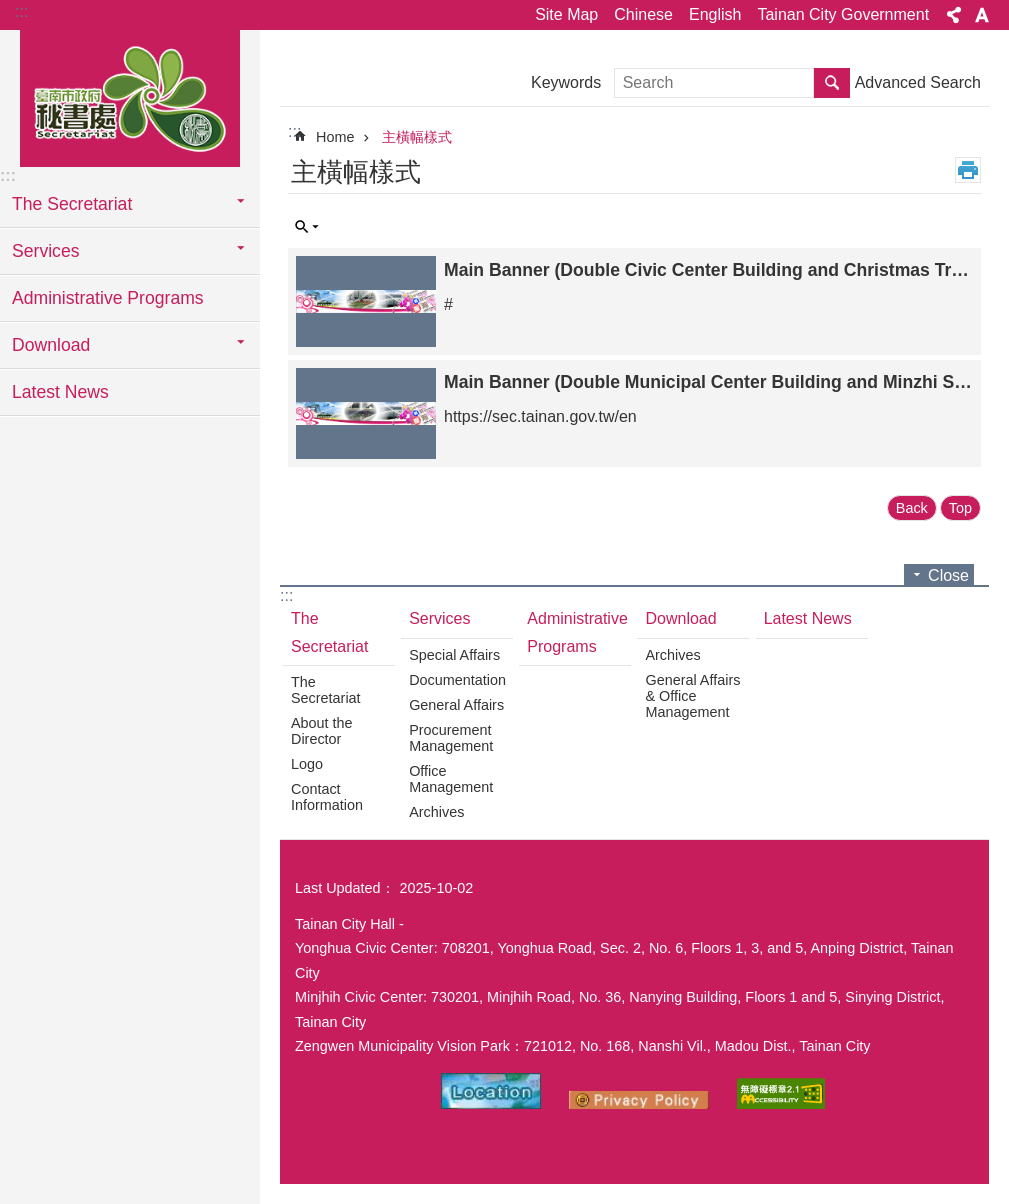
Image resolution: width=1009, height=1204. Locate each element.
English (715, 14)
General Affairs (456, 705)
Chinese (643, 14)
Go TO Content (10, 10)
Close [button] (948, 575)
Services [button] (45, 251)
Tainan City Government (843, 14)
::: (21, 11)
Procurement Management (451, 738)
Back (912, 508)
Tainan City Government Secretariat (130, 97)
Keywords (566, 82)
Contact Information (327, 797)
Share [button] (954, 15)
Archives (436, 812)
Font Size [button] (982, 15)
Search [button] (832, 83)
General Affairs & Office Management (692, 696)
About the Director (322, 731)
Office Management (451, 779)
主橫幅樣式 (417, 137)
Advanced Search (918, 82)
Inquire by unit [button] (307, 227)
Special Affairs (454, 655)
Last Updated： (345, 888)
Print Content (968, 170)
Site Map (566, 14)
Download (680, 618)
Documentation (457, 680)
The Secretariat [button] (72, 204)
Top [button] (960, 508)
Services (439, 618)
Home (335, 137)
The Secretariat (329, 632)
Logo (307, 764)
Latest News (60, 392)
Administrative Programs (108, 298)
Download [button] (51, 345)
